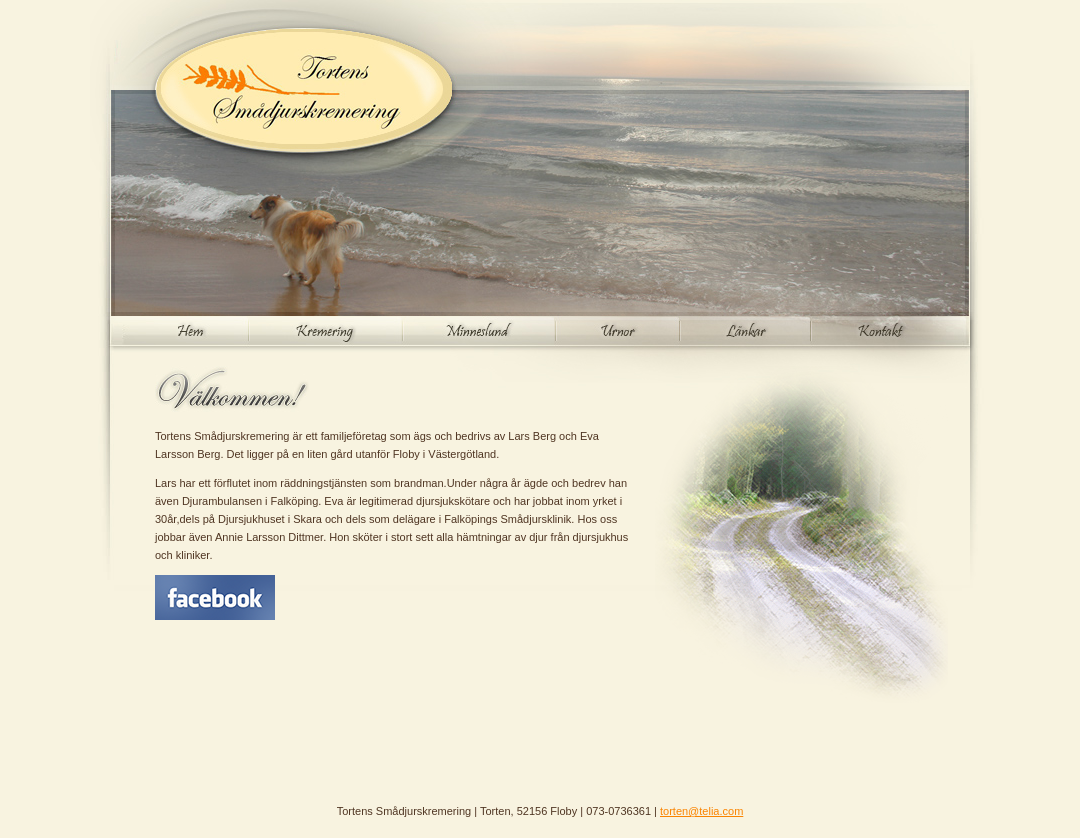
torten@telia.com (701, 811)
